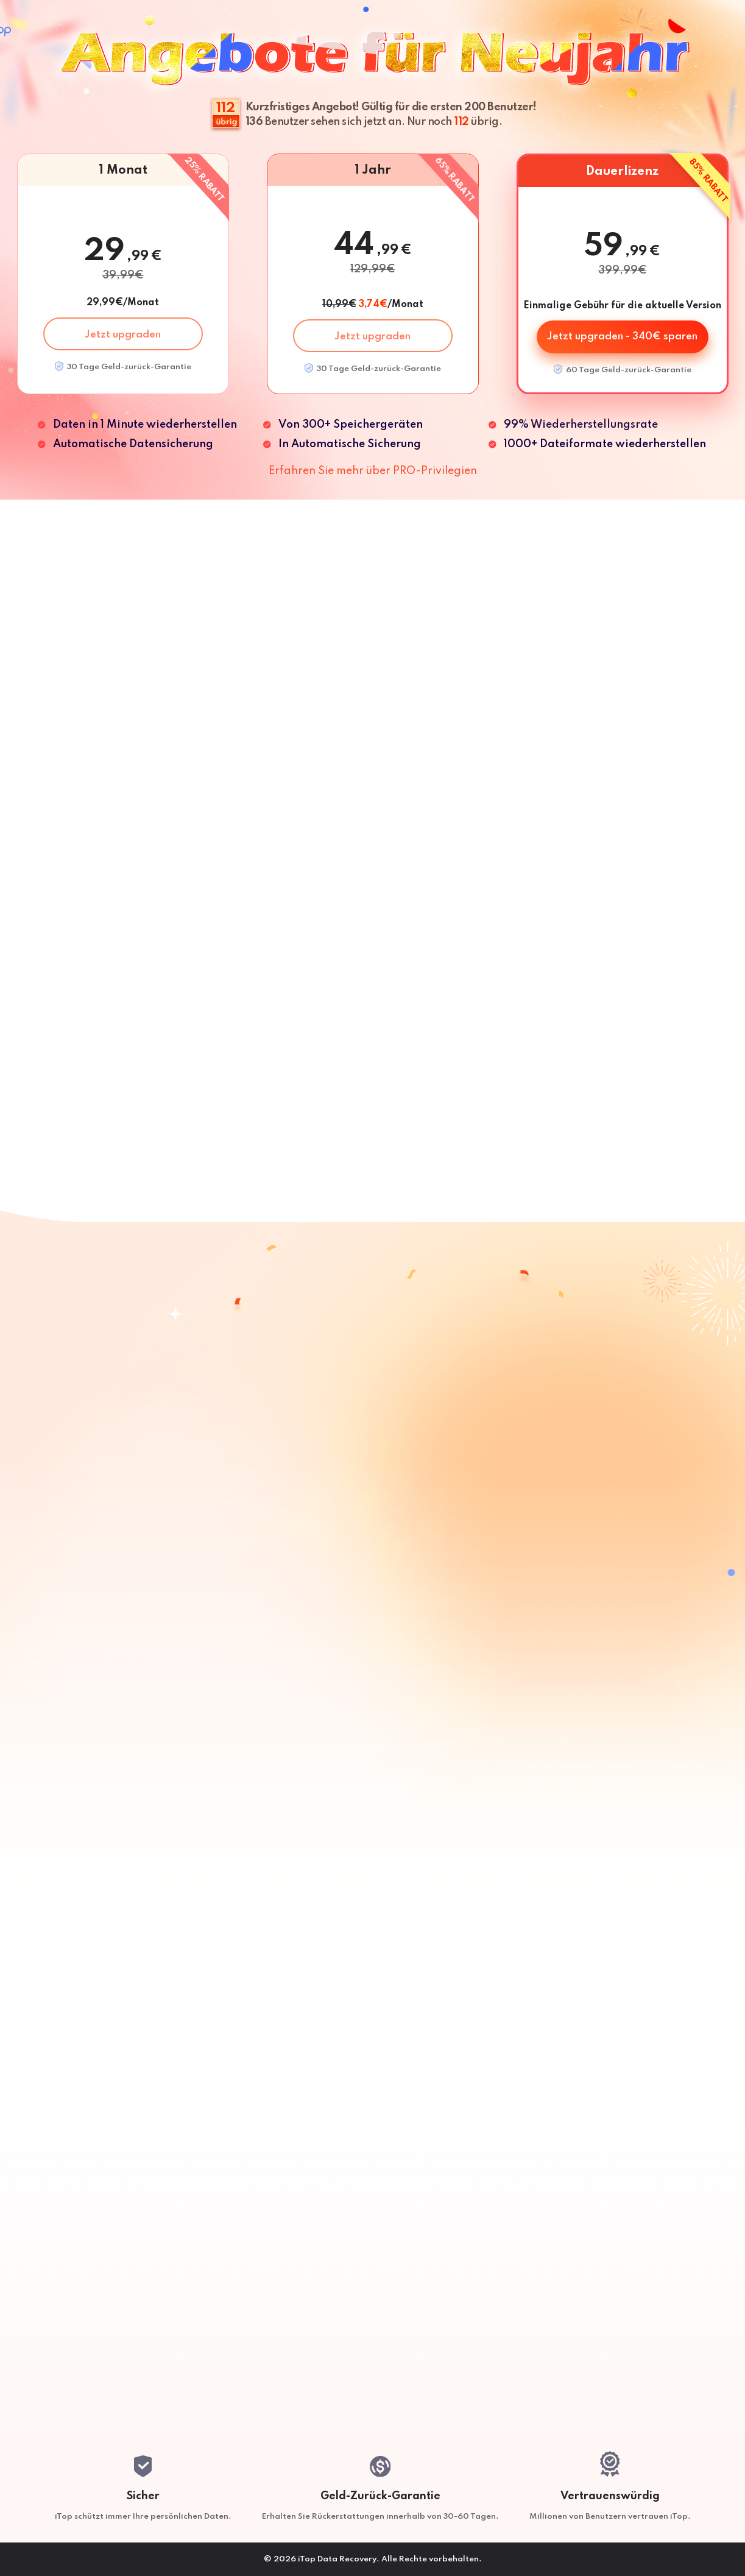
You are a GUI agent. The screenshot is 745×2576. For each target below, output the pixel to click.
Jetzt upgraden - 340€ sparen (622, 336)
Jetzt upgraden (123, 335)
